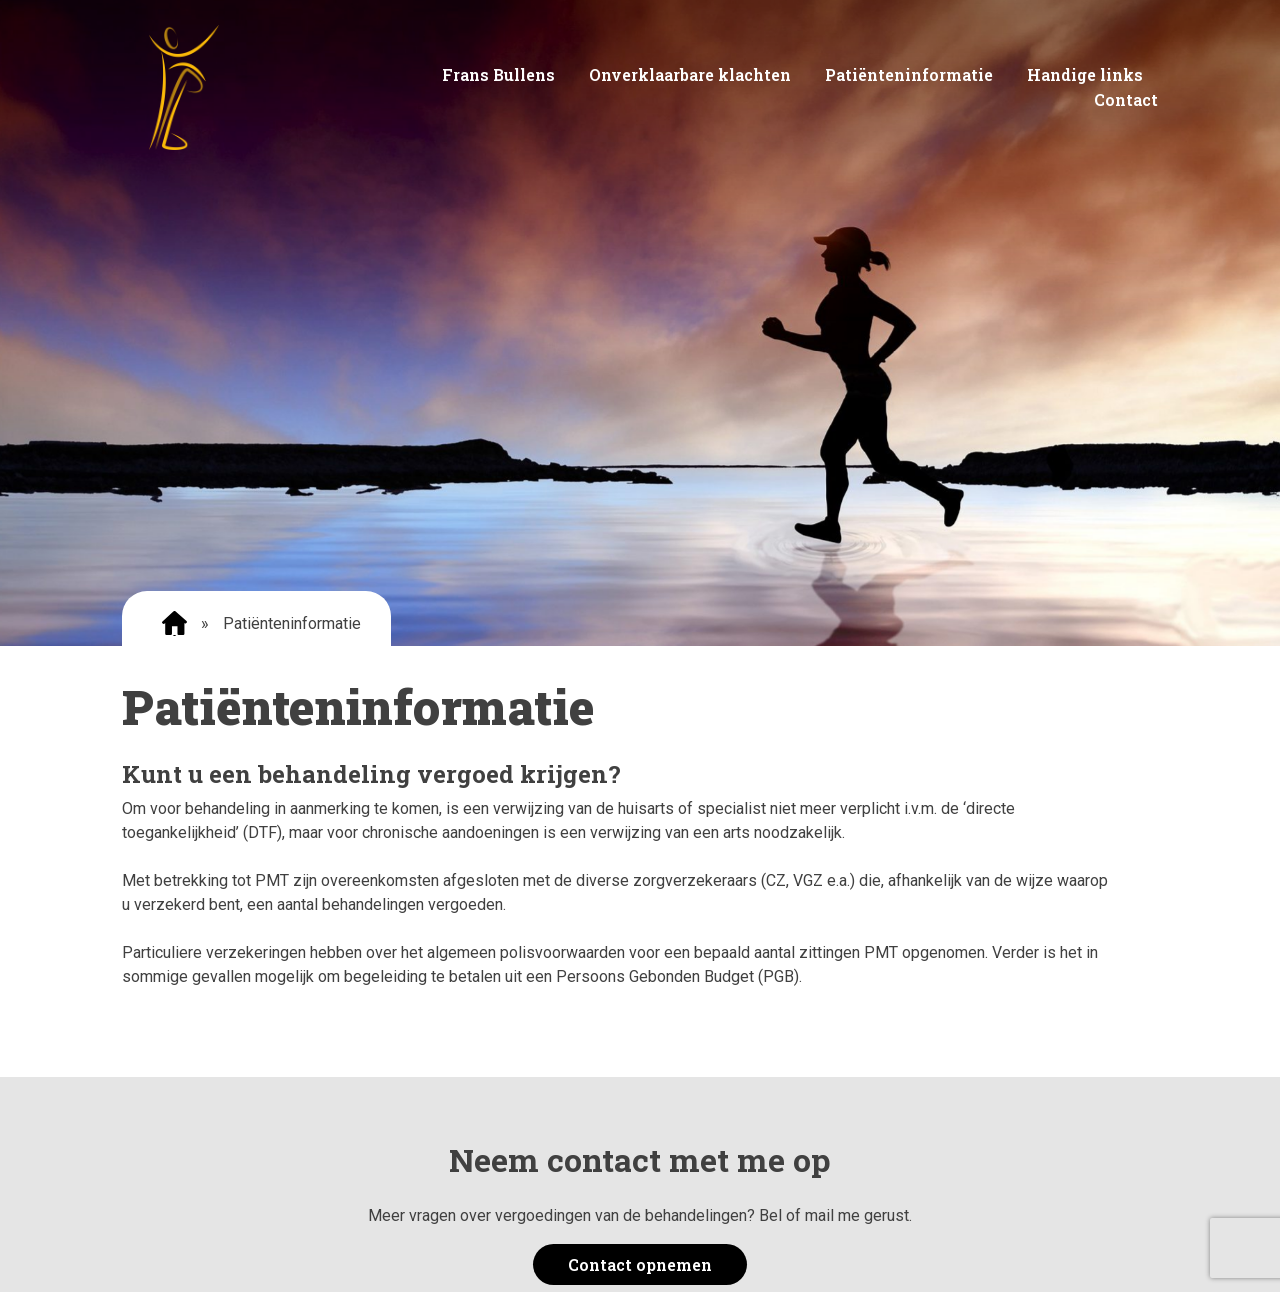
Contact (1126, 99)
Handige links (1085, 74)
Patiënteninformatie (909, 74)
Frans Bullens (498, 74)
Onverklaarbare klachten (690, 74)
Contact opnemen (640, 1264)
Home (174, 623)
